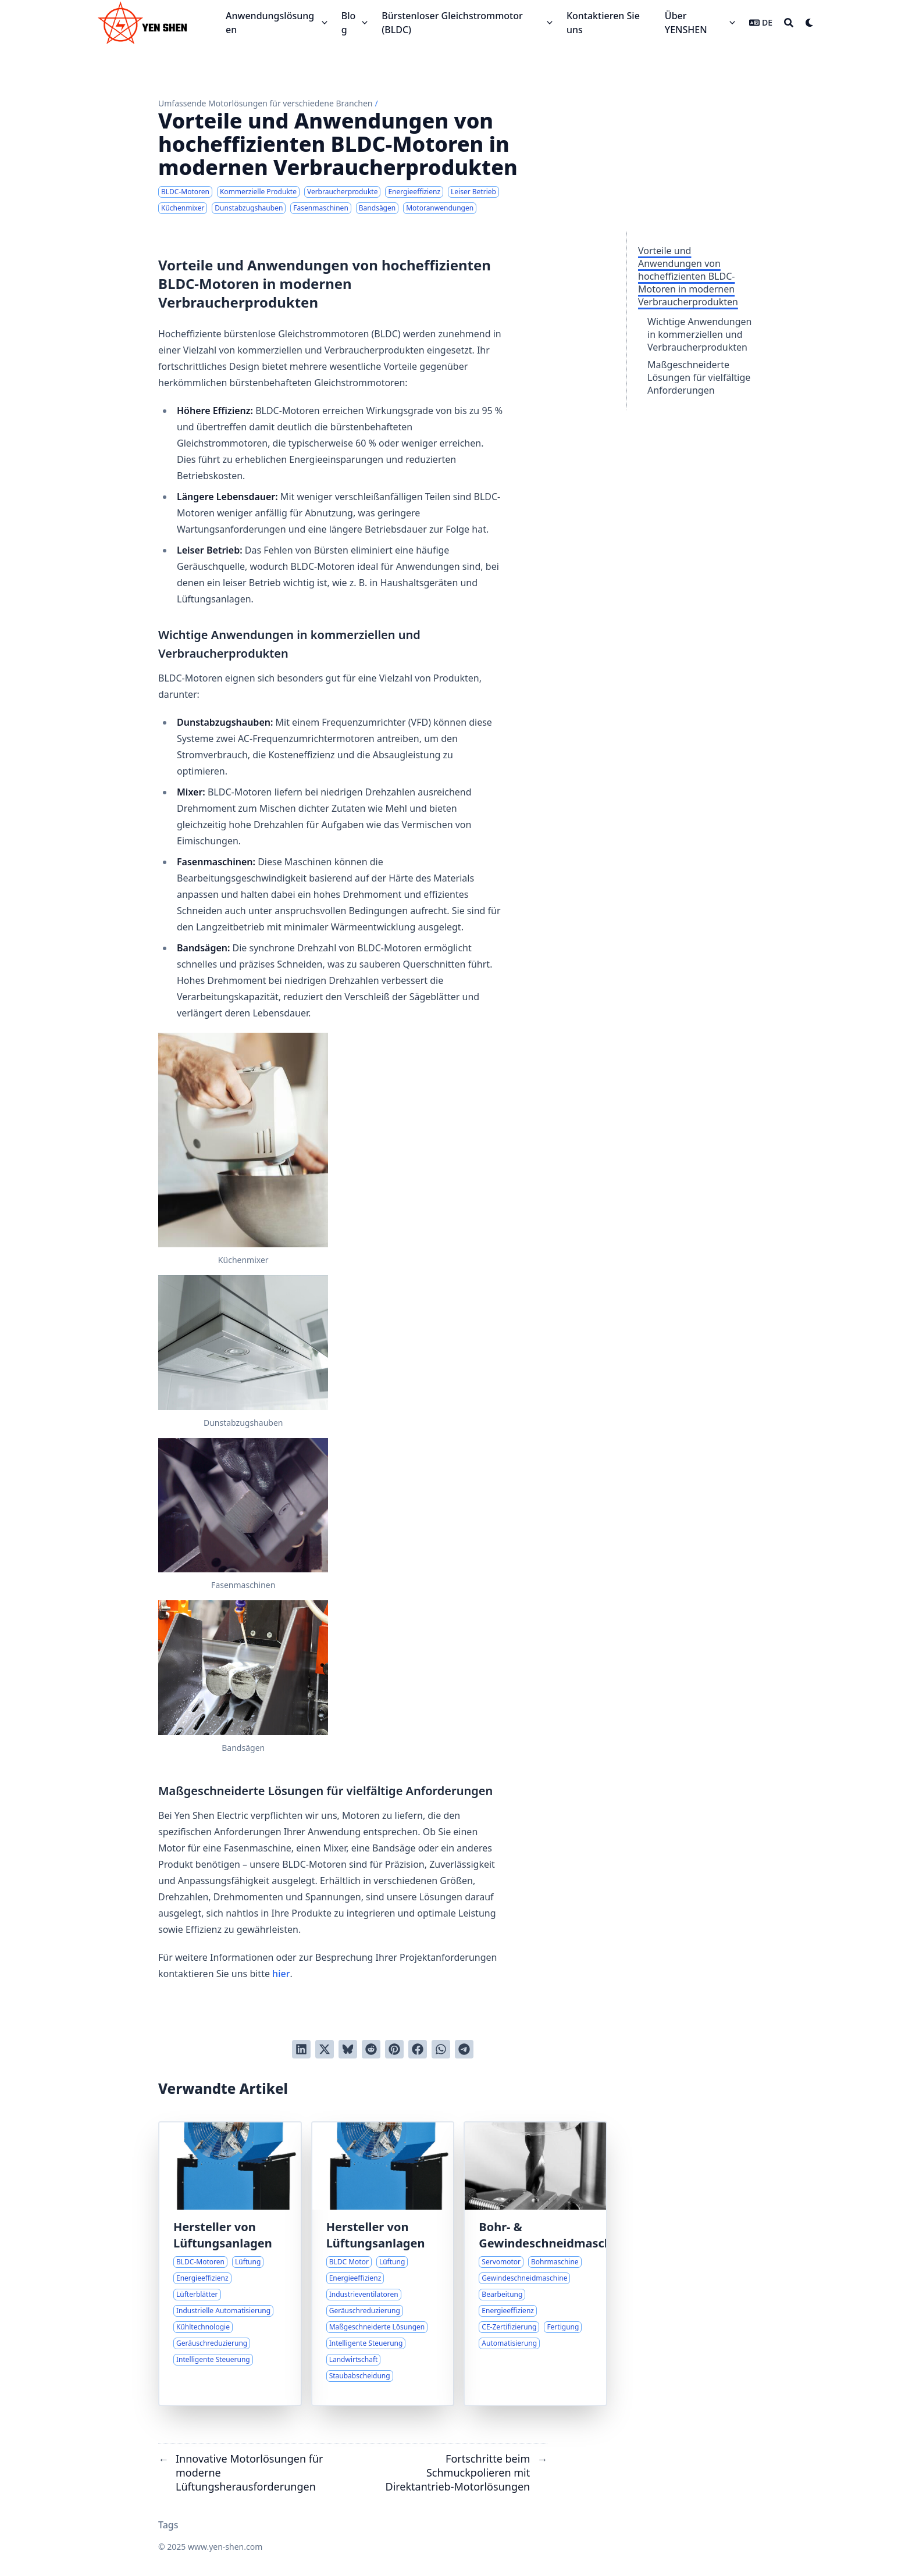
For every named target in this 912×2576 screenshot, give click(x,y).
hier (281, 1973)
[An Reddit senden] (371, 2049)
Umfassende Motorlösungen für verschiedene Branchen (265, 103)
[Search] (788, 22)
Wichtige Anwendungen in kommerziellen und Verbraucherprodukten (699, 334)
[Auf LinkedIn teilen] (301, 2049)
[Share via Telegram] (464, 2049)
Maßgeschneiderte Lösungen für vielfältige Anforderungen (698, 377)
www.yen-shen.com (225, 2546)
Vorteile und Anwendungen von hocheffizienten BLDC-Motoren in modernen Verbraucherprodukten (688, 276)
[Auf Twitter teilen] (324, 2049)
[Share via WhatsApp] (441, 2049)
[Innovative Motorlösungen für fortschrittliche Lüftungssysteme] (230, 2263)
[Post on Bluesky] (348, 2049)
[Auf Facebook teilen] (417, 2049)
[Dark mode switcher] (809, 22)
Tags (168, 2524)
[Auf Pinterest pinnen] (394, 2049)
